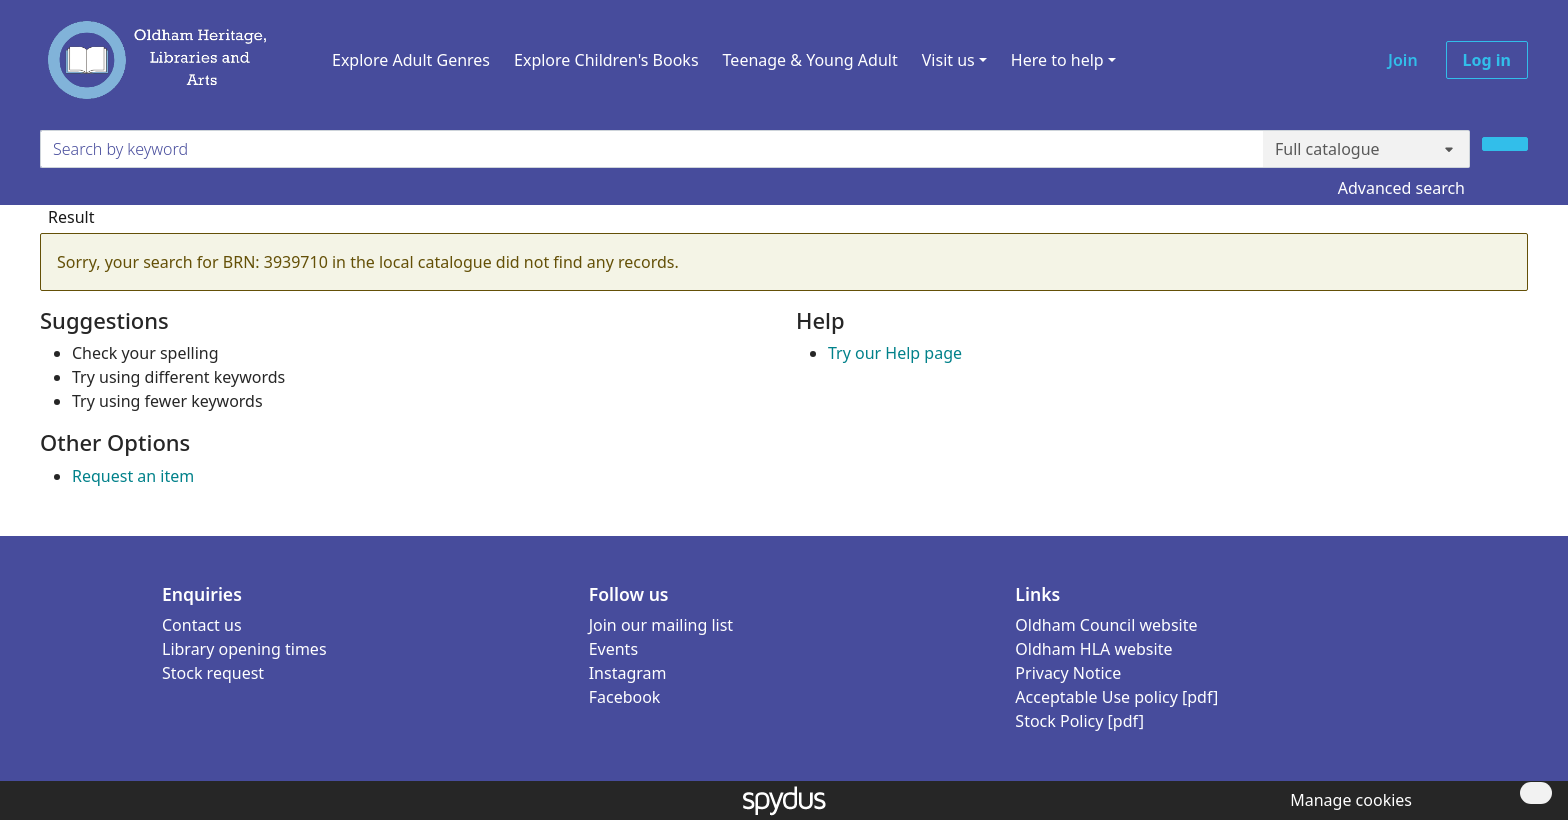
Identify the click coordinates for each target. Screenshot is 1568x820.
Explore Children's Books (606, 60)
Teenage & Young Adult (810, 60)
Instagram (628, 673)
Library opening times (244, 649)
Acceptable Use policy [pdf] (1116, 697)
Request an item (133, 476)
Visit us (948, 60)
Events (613, 649)
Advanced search (1401, 188)
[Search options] (1366, 149)
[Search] (1505, 144)
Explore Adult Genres (411, 60)
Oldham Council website (1106, 625)
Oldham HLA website (1093, 649)
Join (1403, 60)
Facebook (625, 697)
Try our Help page (895, 353)
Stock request (213, 673)
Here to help (1057, 60)
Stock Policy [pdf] (1079, 721)
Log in (1487, 60)
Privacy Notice (1068, 673)
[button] (1347, 800)
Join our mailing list (661, 625)
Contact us (202, 625)
